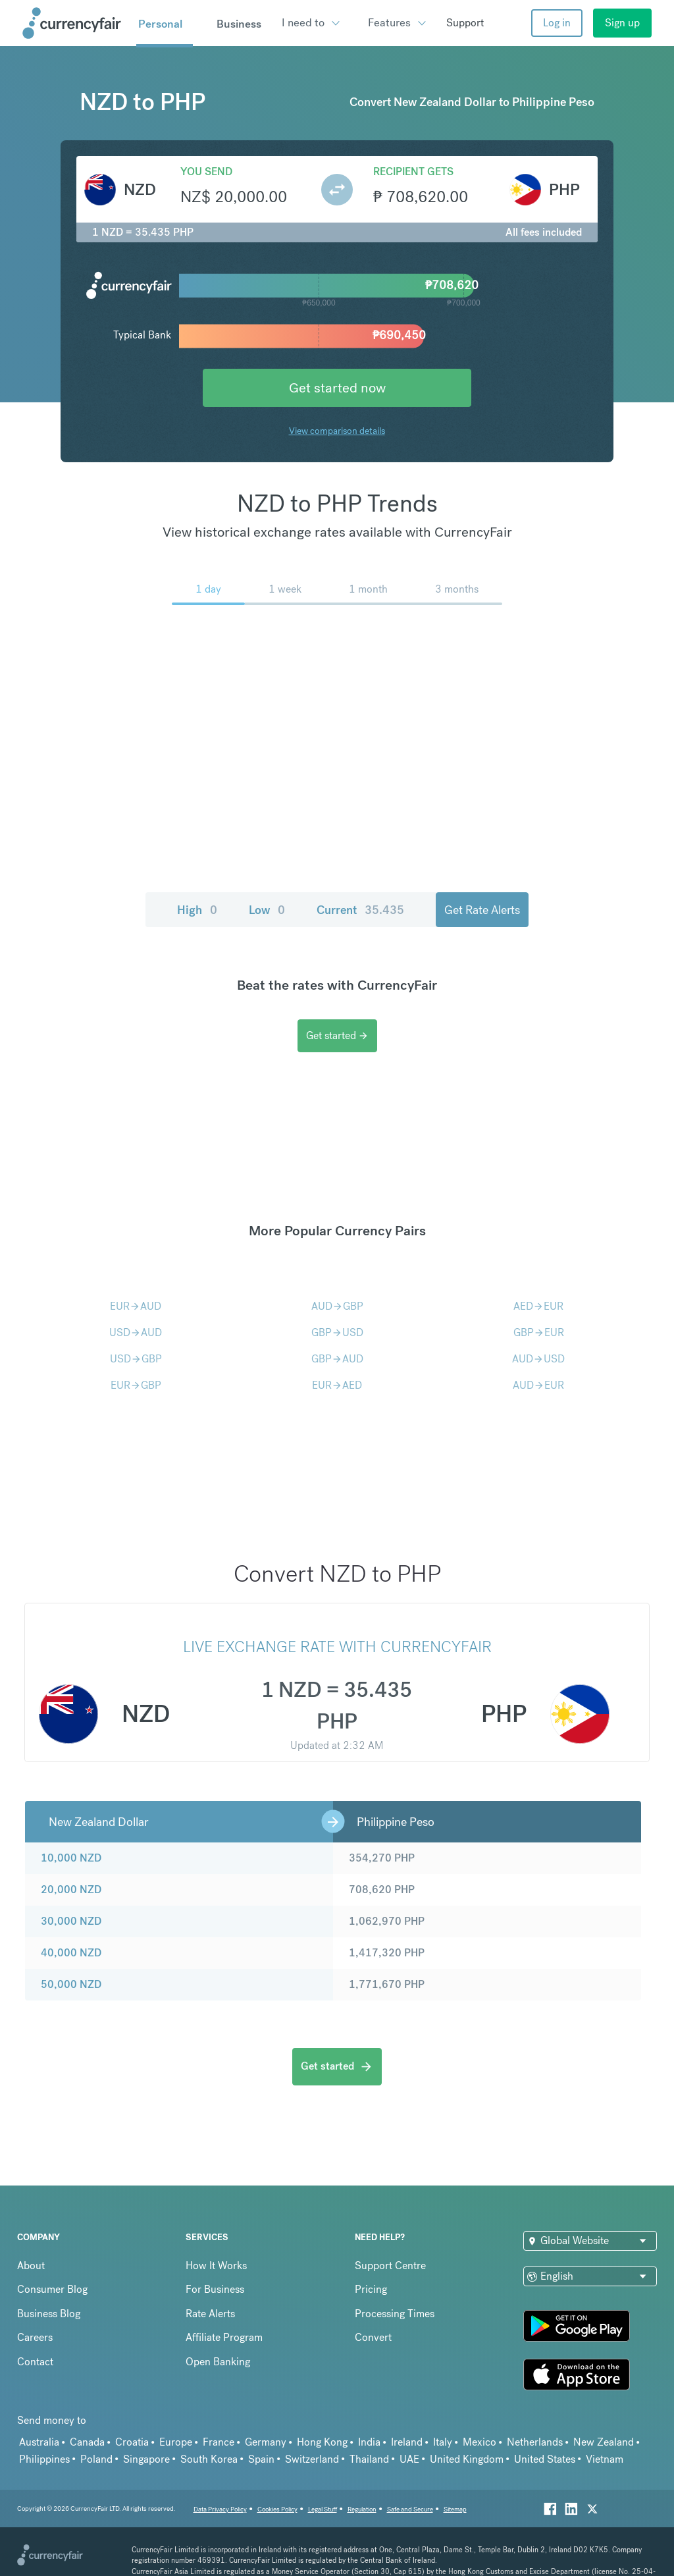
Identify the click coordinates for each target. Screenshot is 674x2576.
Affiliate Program (224, 2337)
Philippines (44, 2459)
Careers (35, 2337)
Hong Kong (322, 2442)
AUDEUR (538, 1385)
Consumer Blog (52, 2289)
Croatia (132, 2442)
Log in (557, 23)
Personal (160, 23)
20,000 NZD (71, 1889)
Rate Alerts (210, 2314)
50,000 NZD (71, 1984)
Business (239, 23)
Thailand (369, 2459)
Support (465, 23)
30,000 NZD (71, 1921)
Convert (373, 2337)
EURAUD (135, 1306)
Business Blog (48, 2314)
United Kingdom (467, 2459)
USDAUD (135, 1332)
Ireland (407, 2442)
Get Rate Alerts (482, 909)
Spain (261, 2459)
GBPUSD (337, 1332)
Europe (175, 2442)
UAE (409, 2459)
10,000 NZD (71, 1858)
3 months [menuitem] (457, 589)
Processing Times (394, 2314)
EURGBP (136, 1385)
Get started (337, 1035)
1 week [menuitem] (285, 589)
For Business (215, 2289)
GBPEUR (538, 1332)
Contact (35, 2362)
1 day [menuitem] (208, 589)
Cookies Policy (277, 2509)
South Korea (209, 2459)
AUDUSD (538, 1359)
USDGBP (136, 1359)
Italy (442, 2442)
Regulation (362, 2509)
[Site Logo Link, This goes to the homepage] (74, 23)
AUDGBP (337, 1306)
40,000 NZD (71, 1953)
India (369, 2442)
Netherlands (535, 2442)
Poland (96, 2459)
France (218, 2442)
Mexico (479, 2442)
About (31, 2265)
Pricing (371, 2289)
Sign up (622, 23)
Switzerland (312, 2459)
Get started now (337, 387)
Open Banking (218, 2362)
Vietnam (604, 2459)
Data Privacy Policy (220, 2509)
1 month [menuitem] (368, 589)
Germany (265, 2442)
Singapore (146, 2459)
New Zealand (603, 2442)
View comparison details (337, 431)
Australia (39, 2442)
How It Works (216, 2265)
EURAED (337, 1385)
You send (206, 171)
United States (544, 2459)
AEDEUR (538, 1306)
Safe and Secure (410, 2509)
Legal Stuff (322, 2509)
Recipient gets (413, 171)
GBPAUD (337, 1359)
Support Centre (390, 2265)
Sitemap (455, 2509)
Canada (87, 2442)
